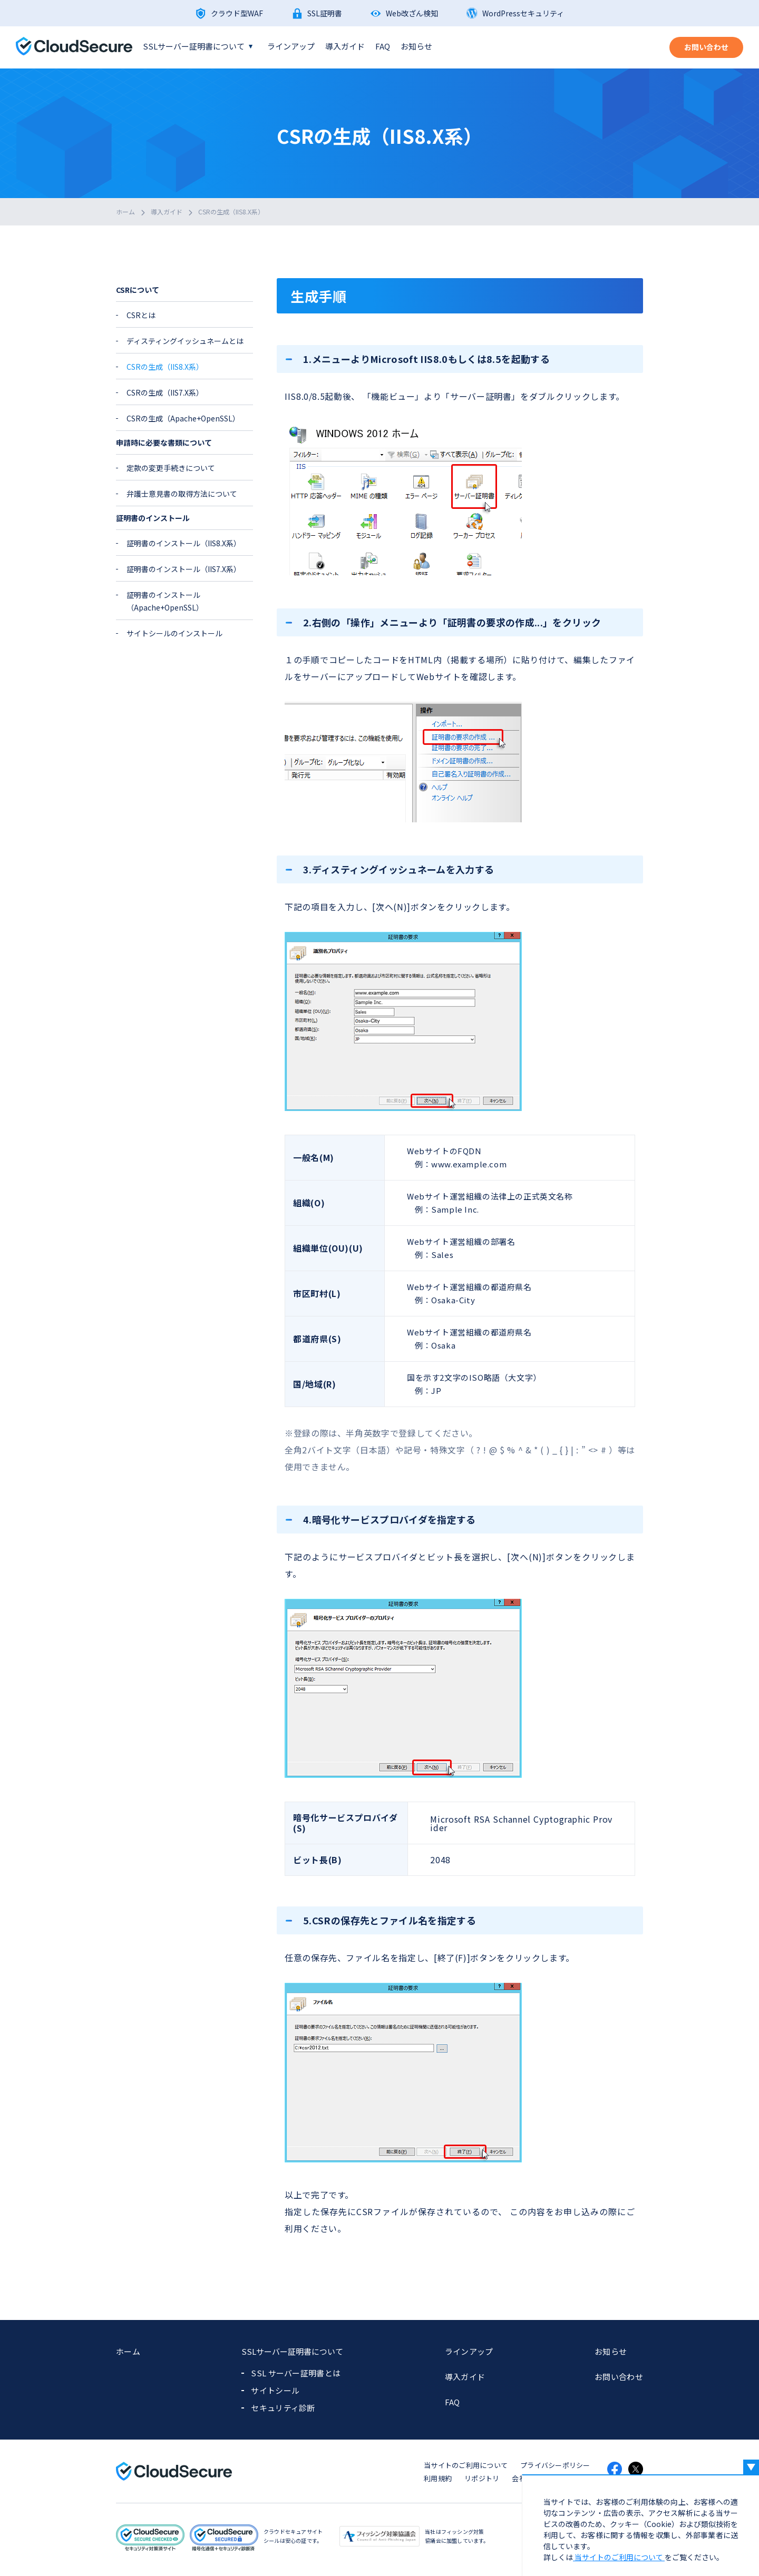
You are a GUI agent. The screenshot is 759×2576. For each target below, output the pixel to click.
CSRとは (140, 315)
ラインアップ (291, 46)
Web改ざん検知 (412, 13)
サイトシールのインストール (174, 633)
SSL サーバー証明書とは (295, 2372)
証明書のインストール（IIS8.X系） (183, 543)
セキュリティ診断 (283, 2407)
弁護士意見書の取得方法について (181, 493)
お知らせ (416, 46)
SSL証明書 (324, 13)
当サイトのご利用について (466, 2465)
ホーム (125, 212)
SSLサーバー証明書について (194, 46)
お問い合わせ (619, 2376)
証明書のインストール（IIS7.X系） (183, 569)
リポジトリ (481, 2478)
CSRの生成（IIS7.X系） (164, 392)
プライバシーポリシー (555, 2465)
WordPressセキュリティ (523, 13)
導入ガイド (345, 46)
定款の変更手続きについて (170, 468)
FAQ (382, 46)
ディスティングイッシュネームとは (185, 341)
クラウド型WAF (237, 13)
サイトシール (275, 2390)
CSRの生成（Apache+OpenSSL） (183, 418)
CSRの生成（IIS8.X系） (231, 212)
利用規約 (438, 2478)
